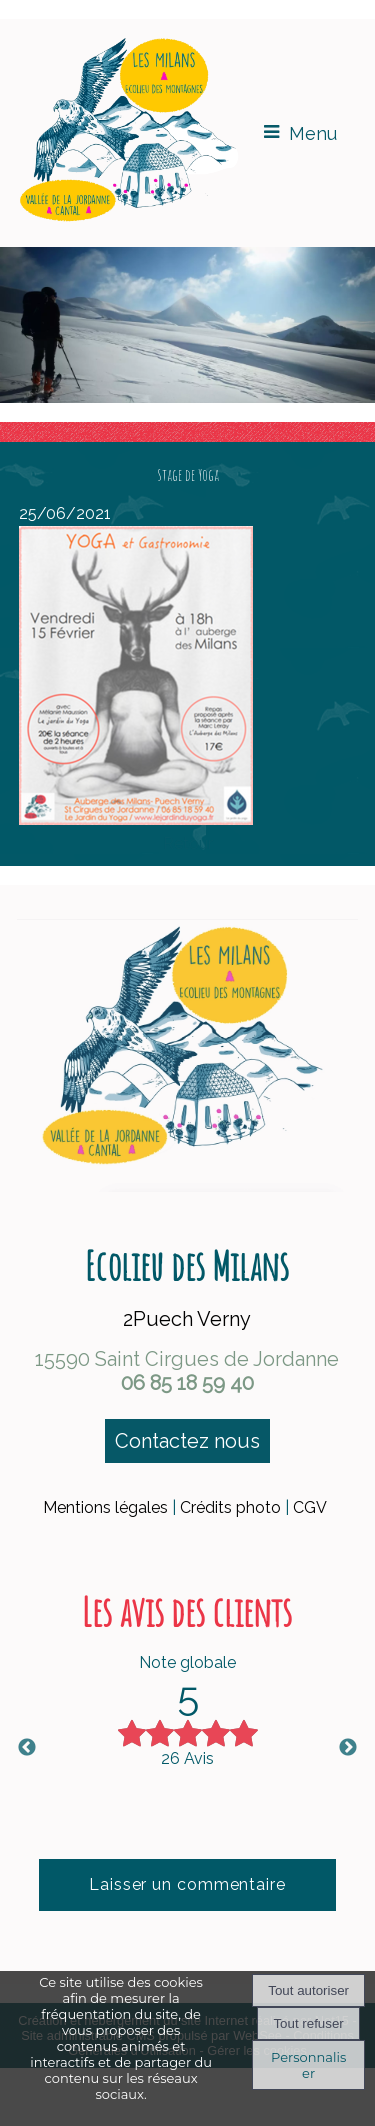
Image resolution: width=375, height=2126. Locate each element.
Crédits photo (230, 1507)
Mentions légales (105, 1507)
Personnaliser (308, 2065)
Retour (188, 843)
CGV (310, 1507)
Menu (313, 133)
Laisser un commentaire (187, 1884)
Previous (27, 1748)
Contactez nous (187, 1441)
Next (348, 1748)
